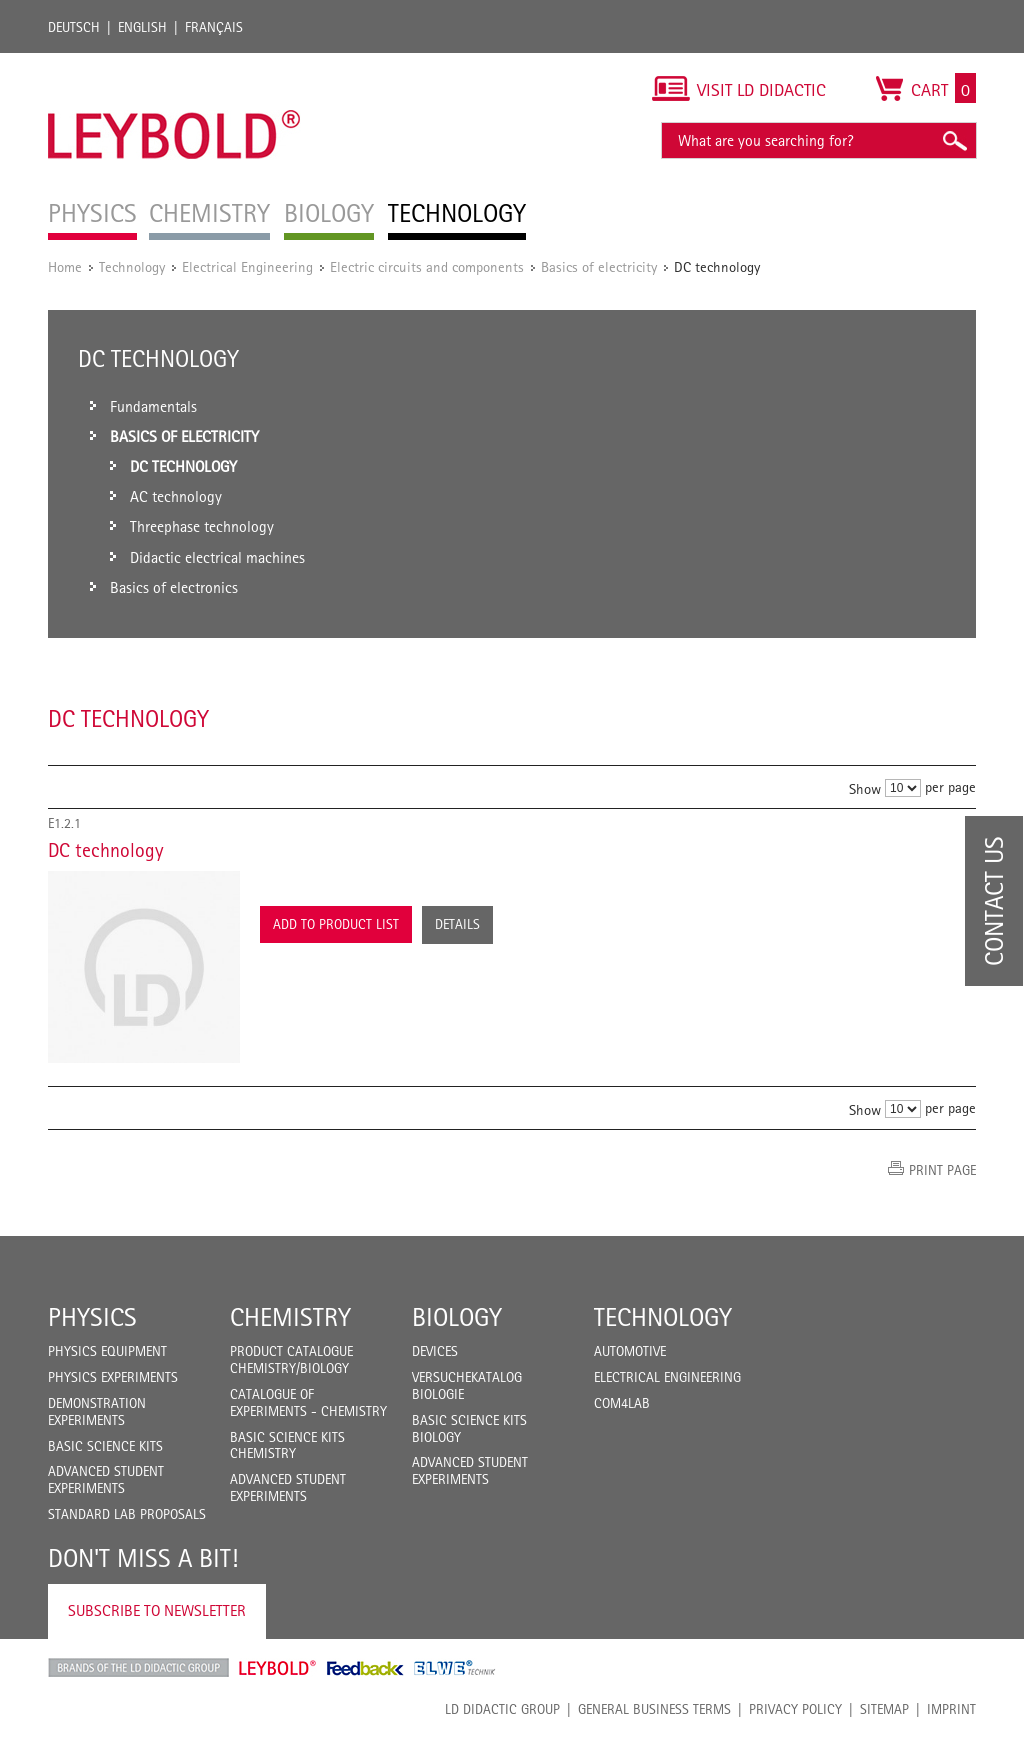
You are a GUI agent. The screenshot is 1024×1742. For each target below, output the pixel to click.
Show (865, 788)
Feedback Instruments (365, 1668)
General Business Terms (654, 1709)
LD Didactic (138, 1668)
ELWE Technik (455, 1668)
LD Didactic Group (502, 1709)
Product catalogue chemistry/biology (291, 1359)
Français (214, 27)
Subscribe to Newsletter (157, 1610)
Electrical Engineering (247, 266)
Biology (457, 1317)
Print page (942, 1170)
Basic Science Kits (105, 1446)
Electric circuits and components (427, 266)
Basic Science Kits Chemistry (287, 1445)
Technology (132, 266)
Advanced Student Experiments (106, 1479)
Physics (92, 1317)
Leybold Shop (278, 1668)
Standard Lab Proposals (127, 1514)
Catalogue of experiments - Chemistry (308, 1402)
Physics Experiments (113, 1377)
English (142, 27)
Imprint (951, 1709)
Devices (435, 1351)
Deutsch (74, 27)
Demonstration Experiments (97, 1411)
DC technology (106, 850)
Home (65, 266)
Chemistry (290, 1317)
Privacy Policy (795, 1709)
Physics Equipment (107, 1351)
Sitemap (884, 1709)
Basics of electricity (599, 266)
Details (457, 924)
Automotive (630, 1351)
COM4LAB (622, 1403)
